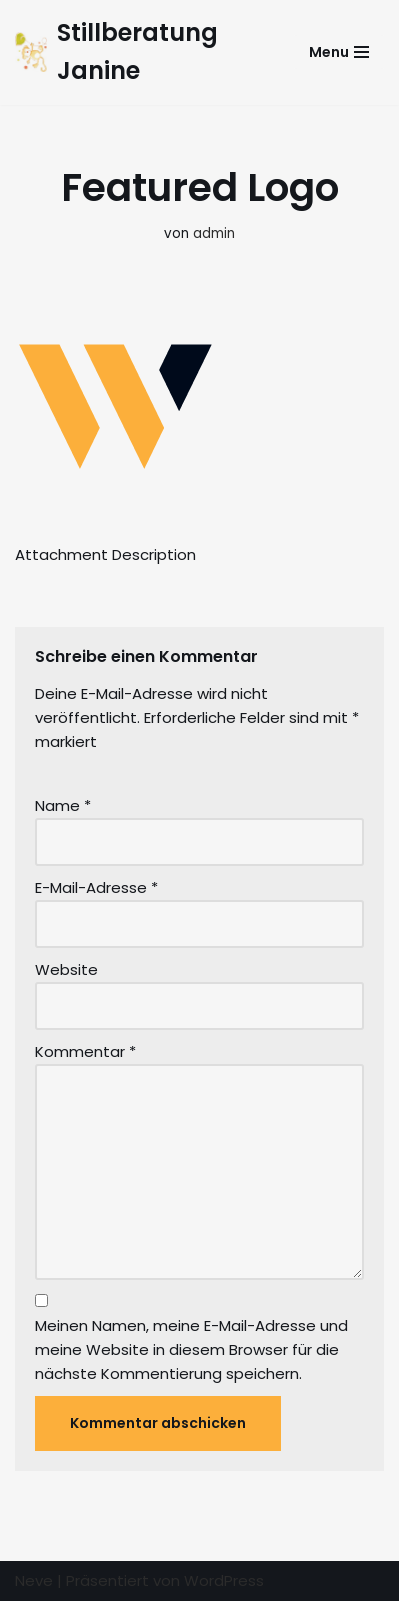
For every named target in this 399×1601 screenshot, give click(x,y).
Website (66, 969)
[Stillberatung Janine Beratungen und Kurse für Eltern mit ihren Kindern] (139, 52)
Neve (34, 1580)
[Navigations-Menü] (339, 52)
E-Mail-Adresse (96, 887)
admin (214, 233)
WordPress (224, 1580)
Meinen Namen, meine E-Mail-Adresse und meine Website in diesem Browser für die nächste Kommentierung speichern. (191, 1349)
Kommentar (85, 1051)
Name (63, 805)
